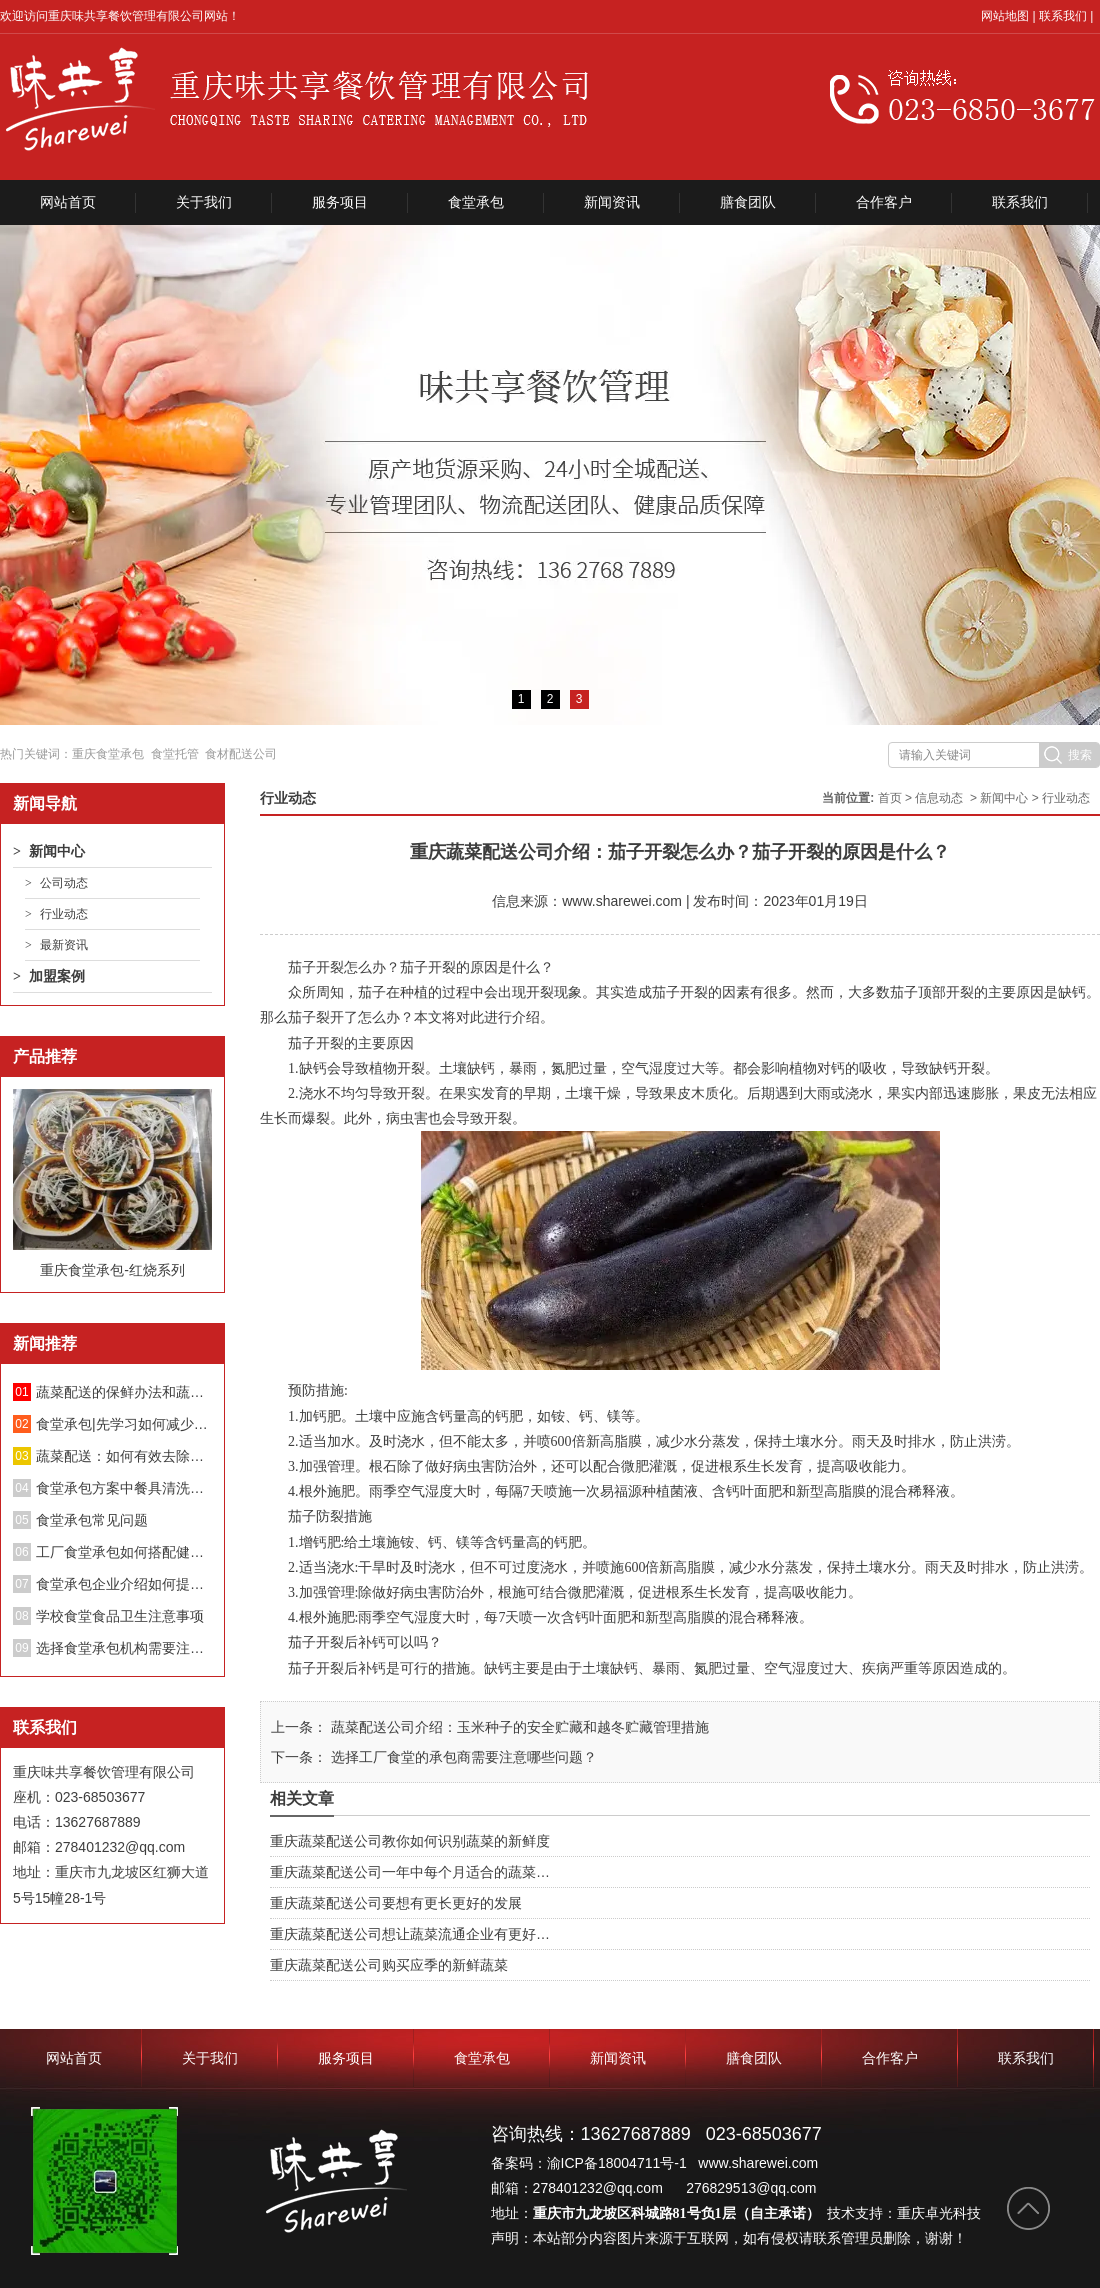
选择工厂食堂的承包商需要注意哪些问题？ (462, 1757)
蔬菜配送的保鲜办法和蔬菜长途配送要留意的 (124, 1392)
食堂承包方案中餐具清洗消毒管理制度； (124, 1488)
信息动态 (939, 798)
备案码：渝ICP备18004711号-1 (591, 2163)
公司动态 (64, 883)
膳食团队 (748, 202)
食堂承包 (476, 202)
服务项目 (340, 202)
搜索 (1080, 755)
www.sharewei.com (622, 901)
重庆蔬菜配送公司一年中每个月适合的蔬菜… (410, 1872)
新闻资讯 (612, 202)
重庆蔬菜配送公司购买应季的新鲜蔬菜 (389, 1965)
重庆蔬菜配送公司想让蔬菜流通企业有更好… (410, 1934)
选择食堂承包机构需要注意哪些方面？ (124, 1648)
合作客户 (884, 202)
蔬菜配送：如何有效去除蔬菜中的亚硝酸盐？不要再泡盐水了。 (124, 1456)
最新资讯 (64, 945)
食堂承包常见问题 (92, 1520)
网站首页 (68, 202)
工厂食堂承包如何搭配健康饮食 (124, 1552)
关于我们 (204, 202)
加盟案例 (57, 976)
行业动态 (64, 914)
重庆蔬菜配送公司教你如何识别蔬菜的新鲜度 (410, 1841)
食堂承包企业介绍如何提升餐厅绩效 (124, 1584)
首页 (890, 798)
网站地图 (1005, 16)
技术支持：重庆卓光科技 (904, 2213)
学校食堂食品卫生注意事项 (120, 1616)
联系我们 (1063, 16)
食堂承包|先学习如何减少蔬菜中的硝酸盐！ (124, 1424)
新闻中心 (57, 851)
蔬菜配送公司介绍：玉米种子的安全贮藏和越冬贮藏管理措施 (518, 1727)
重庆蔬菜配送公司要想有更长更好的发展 (396, 1903)
